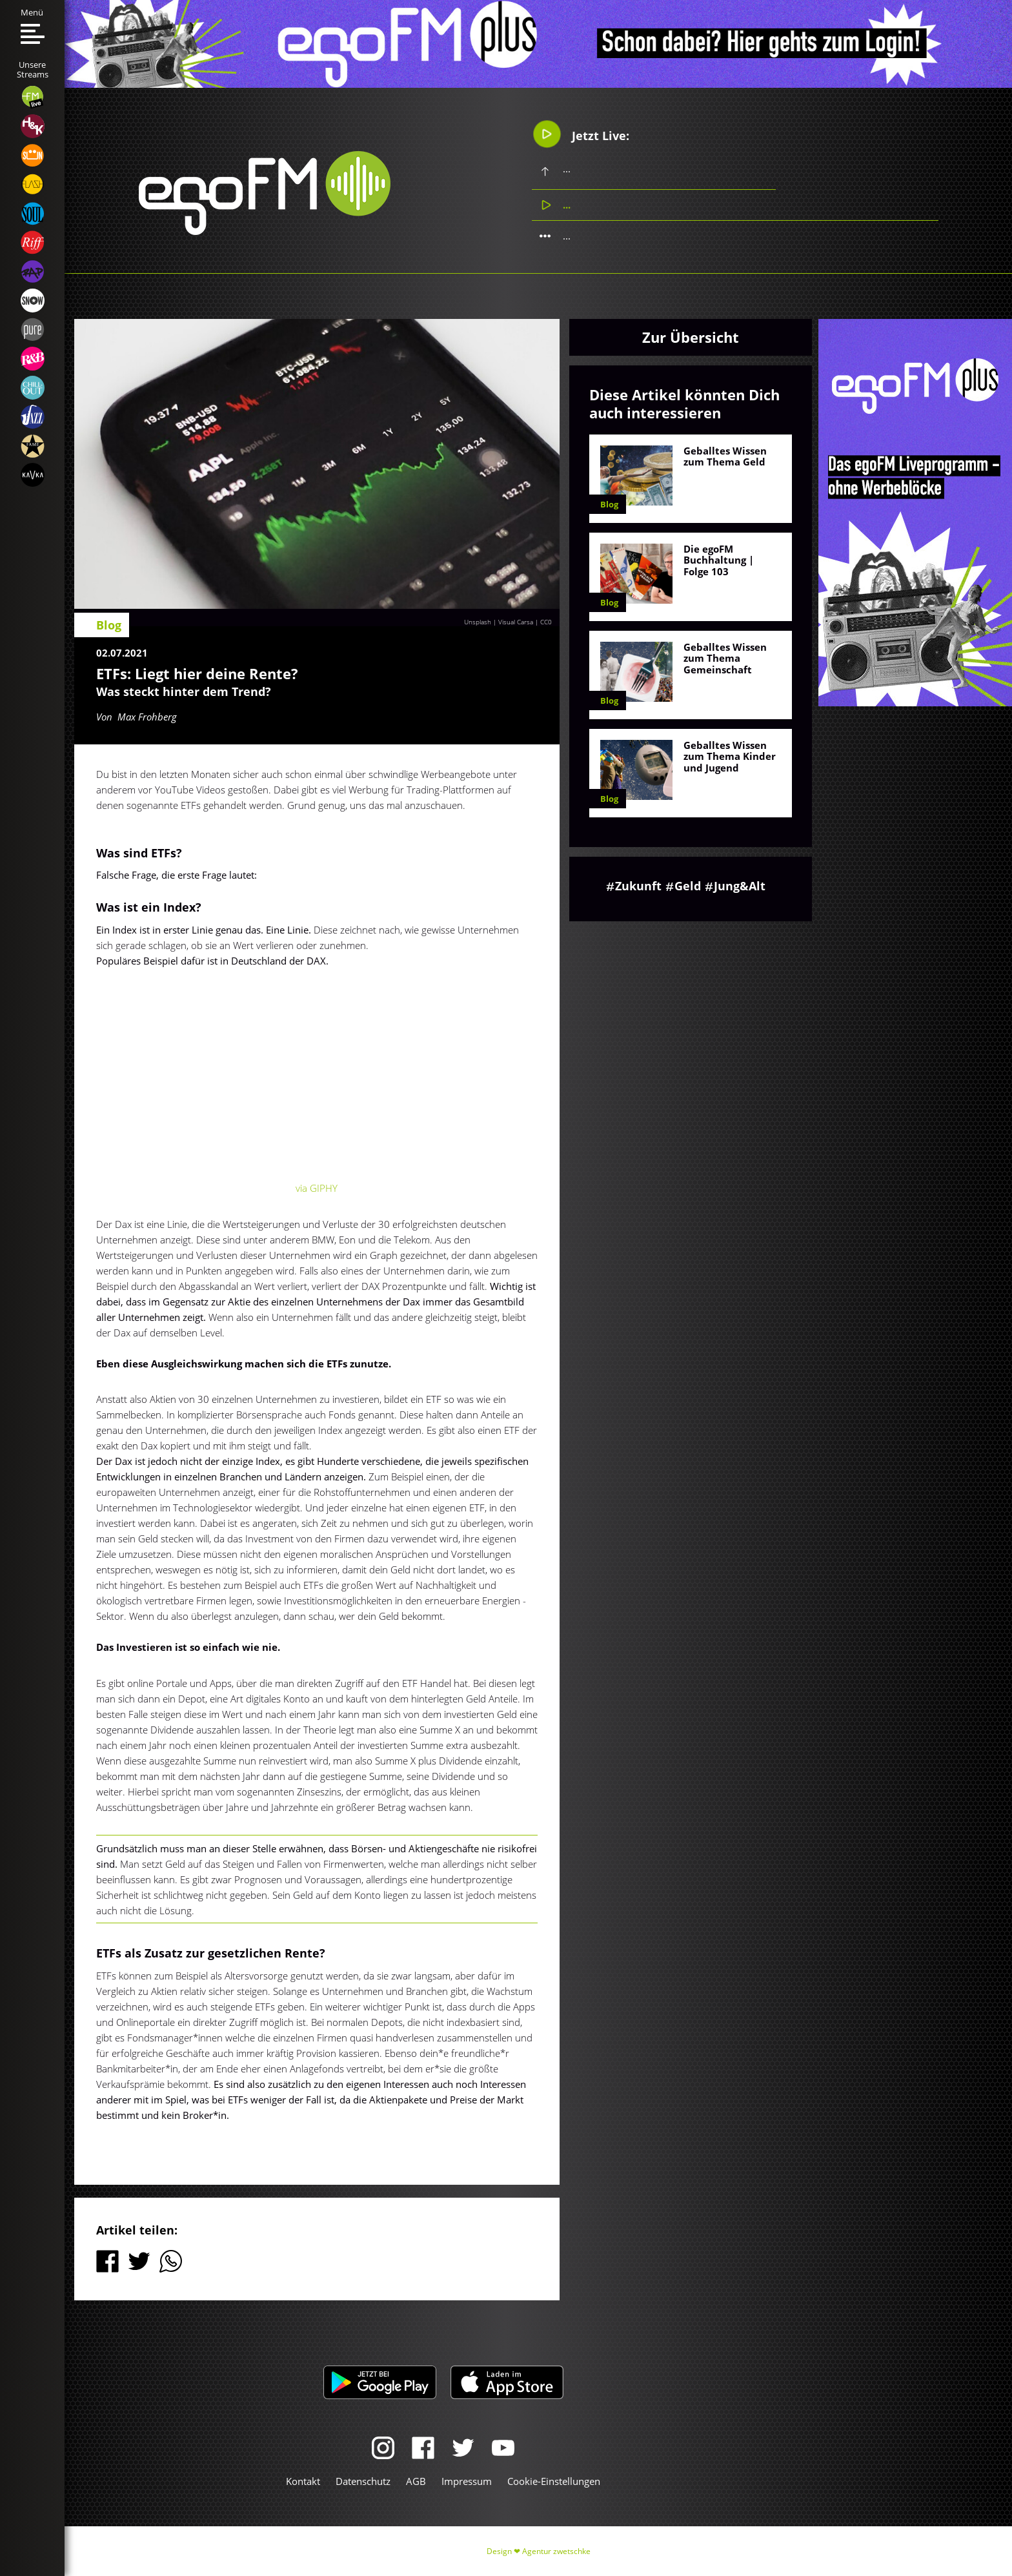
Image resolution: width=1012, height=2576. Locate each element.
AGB (416, 2481)
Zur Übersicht (690, 337)
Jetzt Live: (581, 134)
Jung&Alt (739, 886)
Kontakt (303, 2481)
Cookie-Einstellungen (553, 2481)
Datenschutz (363, 2481)
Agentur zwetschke (556, 2551)
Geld (687, 886)
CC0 (546, 621)
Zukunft (638, 886)
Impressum (466, 2481)
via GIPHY (317, 1187)
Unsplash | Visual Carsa (498, 621)
